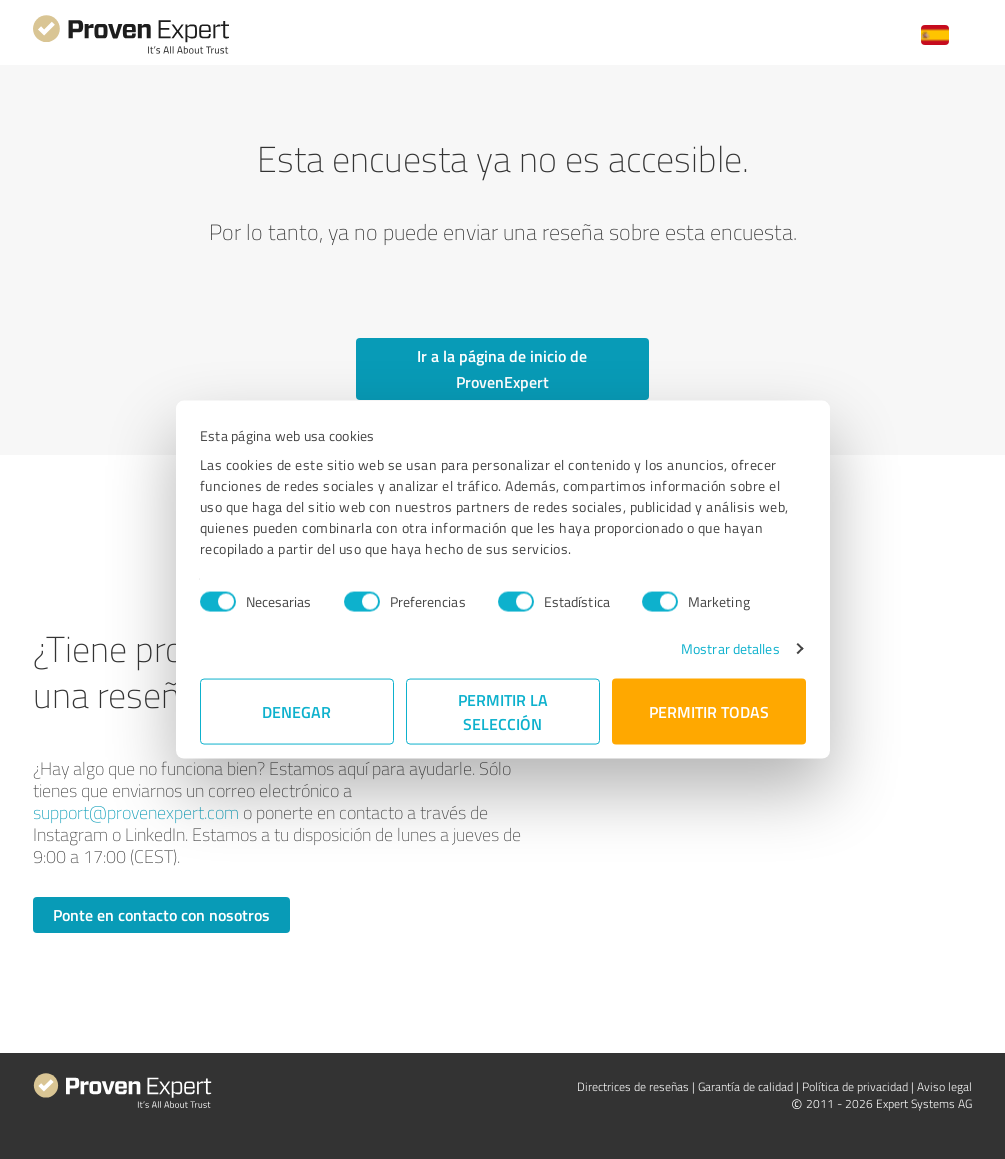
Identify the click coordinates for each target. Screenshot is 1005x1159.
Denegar (296, 711)
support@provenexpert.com (136, 812)
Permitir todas (709, 711)
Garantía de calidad (745, 1086)
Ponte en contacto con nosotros (161, 914)
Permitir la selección (503, 711)
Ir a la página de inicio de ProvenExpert (502, 368)
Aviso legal (944, 1086)
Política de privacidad (855, 1086)
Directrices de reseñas (633, 1086)
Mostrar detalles (730, 648)
